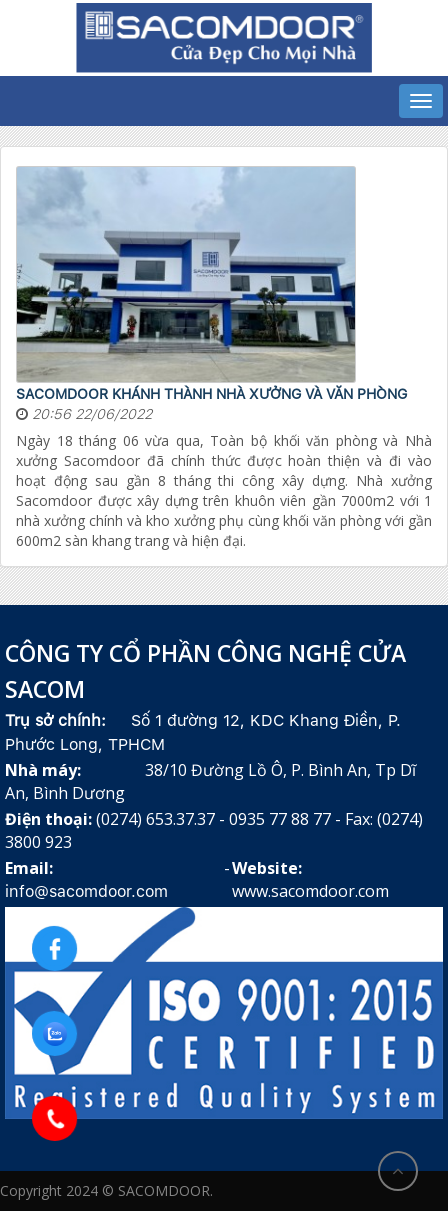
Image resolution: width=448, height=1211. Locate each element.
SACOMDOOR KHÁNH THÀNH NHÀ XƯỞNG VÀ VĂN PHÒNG (211, 394)
